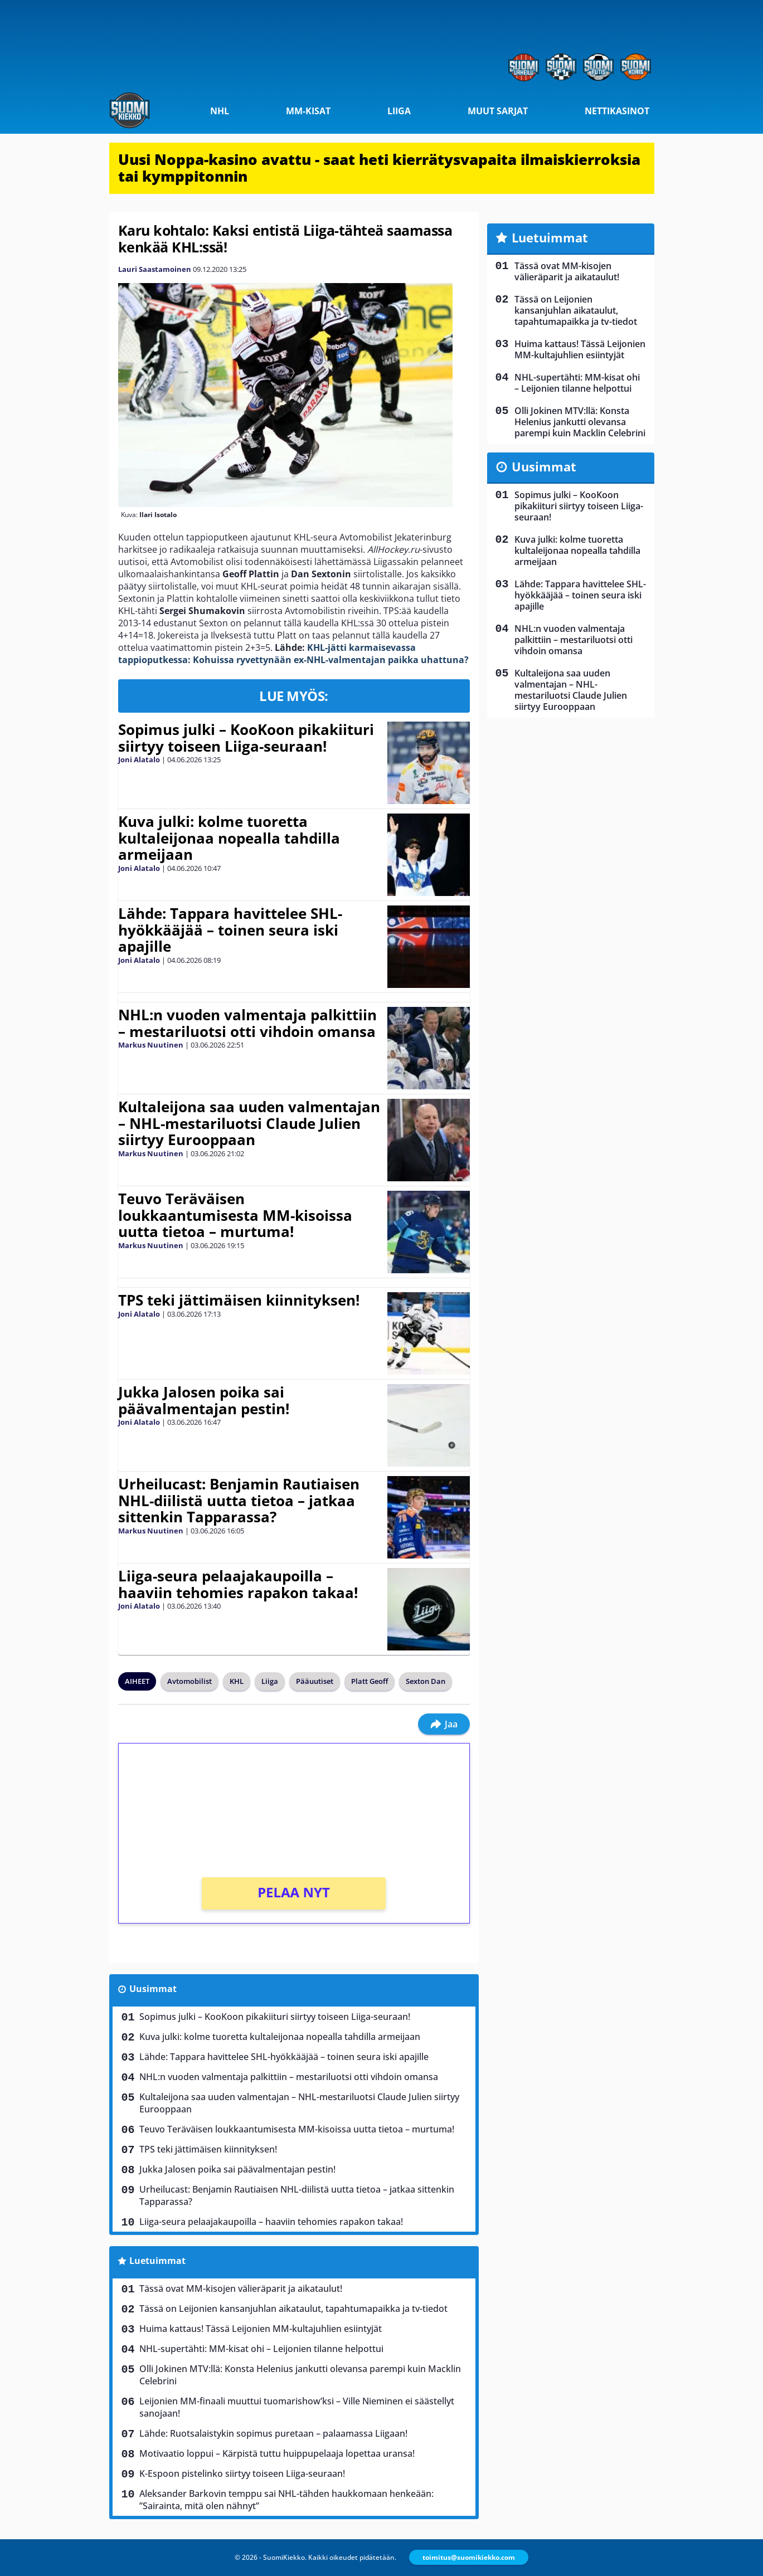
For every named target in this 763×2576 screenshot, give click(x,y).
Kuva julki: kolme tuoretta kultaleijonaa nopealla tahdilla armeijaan (229, 838)
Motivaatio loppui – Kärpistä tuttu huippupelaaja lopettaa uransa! (277, 2453)
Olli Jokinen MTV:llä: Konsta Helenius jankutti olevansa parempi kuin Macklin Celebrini (300, 2375)
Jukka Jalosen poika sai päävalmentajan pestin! (203, 1400)
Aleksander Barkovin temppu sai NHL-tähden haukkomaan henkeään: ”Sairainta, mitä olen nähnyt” (286, 2499)
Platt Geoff (369, 1681)
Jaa (444, 1724)
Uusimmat (153, 1989)
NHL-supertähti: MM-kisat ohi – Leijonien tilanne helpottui (261, 2349)
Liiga (399, 111)
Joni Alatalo (139, 759)
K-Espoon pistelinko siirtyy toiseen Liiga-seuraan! (242, 2473)
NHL (219, 111)
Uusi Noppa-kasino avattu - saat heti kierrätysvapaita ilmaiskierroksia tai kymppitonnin (379, 167)
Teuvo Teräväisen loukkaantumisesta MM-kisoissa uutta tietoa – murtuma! (235, 1215)
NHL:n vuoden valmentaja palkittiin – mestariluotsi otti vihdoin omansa (247, 1023)
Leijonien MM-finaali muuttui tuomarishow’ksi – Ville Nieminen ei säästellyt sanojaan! (296, 2407)
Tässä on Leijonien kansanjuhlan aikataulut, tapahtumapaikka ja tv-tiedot (293, 2308)
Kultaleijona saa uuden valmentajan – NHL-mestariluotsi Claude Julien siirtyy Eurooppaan (249, 1123)
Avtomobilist (189, 1681)
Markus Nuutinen (150, 1045)
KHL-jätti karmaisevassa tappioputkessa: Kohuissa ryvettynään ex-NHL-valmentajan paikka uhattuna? (293, 653)
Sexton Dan (425, 1681)
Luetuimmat (157, 2260)
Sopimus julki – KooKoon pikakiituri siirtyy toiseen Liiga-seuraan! (246, 737)
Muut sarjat (498, 111)
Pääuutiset (314, 1681)
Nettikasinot (617, 111)
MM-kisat (308, 111)
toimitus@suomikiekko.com (468, 2557)
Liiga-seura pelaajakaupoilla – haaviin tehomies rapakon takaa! (238, 1584)
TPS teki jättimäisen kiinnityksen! (238, 1300)
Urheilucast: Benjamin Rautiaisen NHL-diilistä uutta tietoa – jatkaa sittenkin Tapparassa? (238, 1500)
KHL (237, 1681)
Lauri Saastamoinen (154, 269)
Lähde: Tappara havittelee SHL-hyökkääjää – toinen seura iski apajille (230, 930)
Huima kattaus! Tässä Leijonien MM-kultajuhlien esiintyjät (260, 2328)
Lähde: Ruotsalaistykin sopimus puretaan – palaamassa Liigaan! (273, 2433)
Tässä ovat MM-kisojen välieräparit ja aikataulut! (240, 2288)
